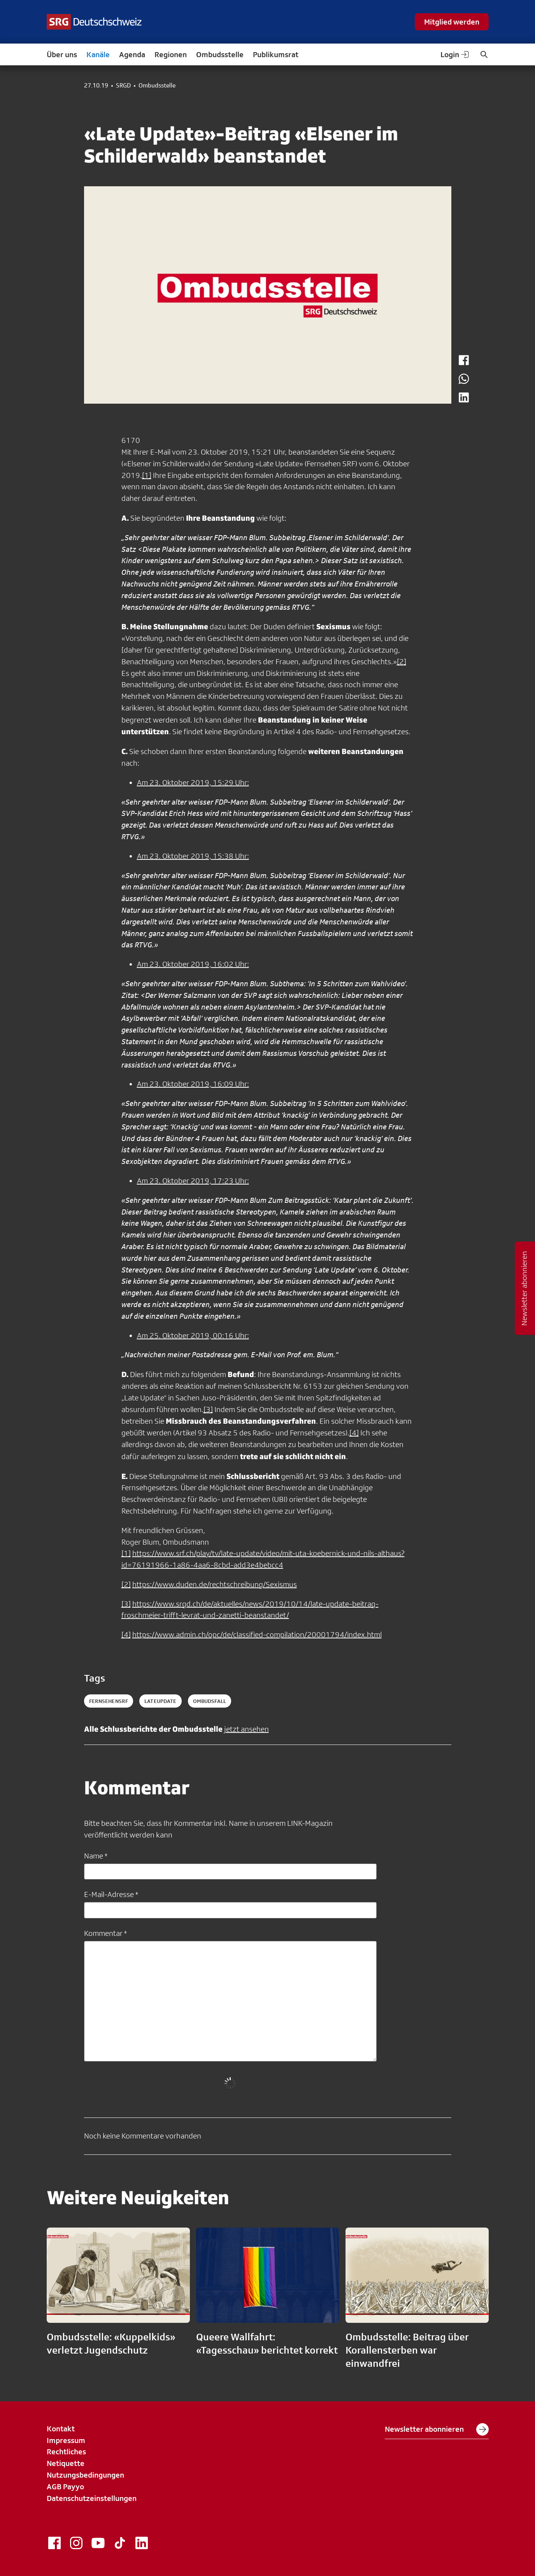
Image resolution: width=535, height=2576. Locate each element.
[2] (401, 661)
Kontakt (61, 2428)
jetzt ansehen (246, 1729)
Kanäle (98, 54)
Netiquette (65, 2463)
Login (455, 54)
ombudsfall (209, 1701)
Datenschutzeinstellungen (92, 2498)
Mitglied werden (451, 22)
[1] (146, 475)
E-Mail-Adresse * (111, 1894)
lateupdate (160, 1701)
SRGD (123, 85)
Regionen (170, 54)
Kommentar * (105, 1933)
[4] (354, 1432)
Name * (95, 1856)
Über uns (62, 54)
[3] (208, 1409)
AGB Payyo (65, 2486)
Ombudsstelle (220, 54)
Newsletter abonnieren (437, 2429)
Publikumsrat (275, 54)
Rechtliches (66, 2451)
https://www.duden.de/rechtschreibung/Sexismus (214, 1584)
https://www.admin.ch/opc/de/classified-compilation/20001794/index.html (257, 1634)
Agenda (132, 54)
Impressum (66, 2440)
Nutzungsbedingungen (85, 2475)
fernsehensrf (108, 1701)
